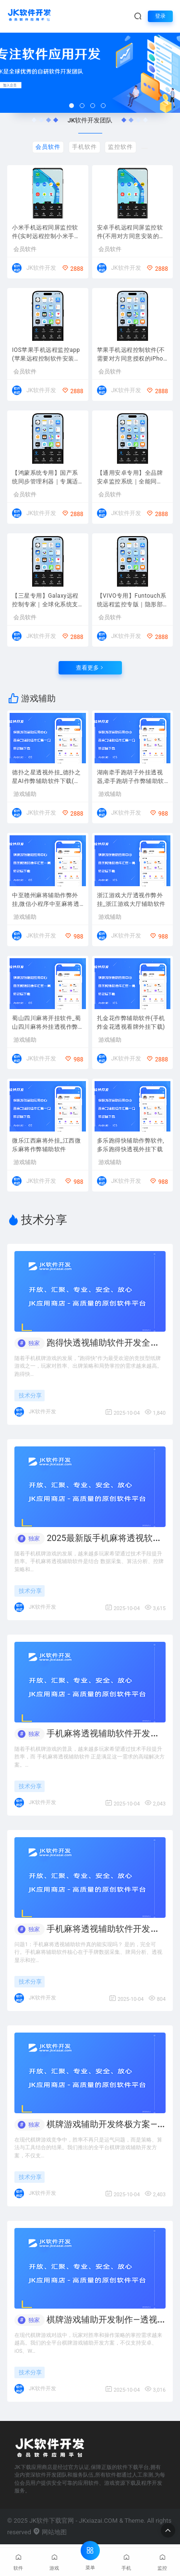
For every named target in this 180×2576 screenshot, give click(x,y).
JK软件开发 (41, 268)
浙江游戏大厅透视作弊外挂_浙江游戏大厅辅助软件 (131, 899)
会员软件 (24, 249)
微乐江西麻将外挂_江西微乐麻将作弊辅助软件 (46, 1145)
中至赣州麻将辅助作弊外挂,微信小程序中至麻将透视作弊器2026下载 (45, 900)
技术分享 (30, 1395)
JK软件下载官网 (51, 2520)
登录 (160, 16)
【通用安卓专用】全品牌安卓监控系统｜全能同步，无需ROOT (130, 478)
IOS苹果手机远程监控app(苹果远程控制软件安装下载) (46, 355)
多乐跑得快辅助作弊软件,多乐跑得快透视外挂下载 (130, 1145)
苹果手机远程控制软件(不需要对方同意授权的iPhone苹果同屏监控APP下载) (132, 355)
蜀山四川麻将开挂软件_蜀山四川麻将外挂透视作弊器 (46, 1023)
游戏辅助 (24, 794)
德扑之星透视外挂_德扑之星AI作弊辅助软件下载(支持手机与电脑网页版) (46, 777)
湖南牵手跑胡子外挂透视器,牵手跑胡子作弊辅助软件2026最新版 (130, 777)
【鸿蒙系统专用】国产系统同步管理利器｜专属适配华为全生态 (45, 478)
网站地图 (50, 2532)
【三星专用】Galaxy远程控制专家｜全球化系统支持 (45, 601)
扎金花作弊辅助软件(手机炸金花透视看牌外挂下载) (131, 1022)
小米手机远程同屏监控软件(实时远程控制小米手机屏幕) (46, 232)
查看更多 (90, 667)
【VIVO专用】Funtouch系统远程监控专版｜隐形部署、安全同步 (132, 601)
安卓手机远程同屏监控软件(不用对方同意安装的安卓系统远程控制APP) (131, 232)
